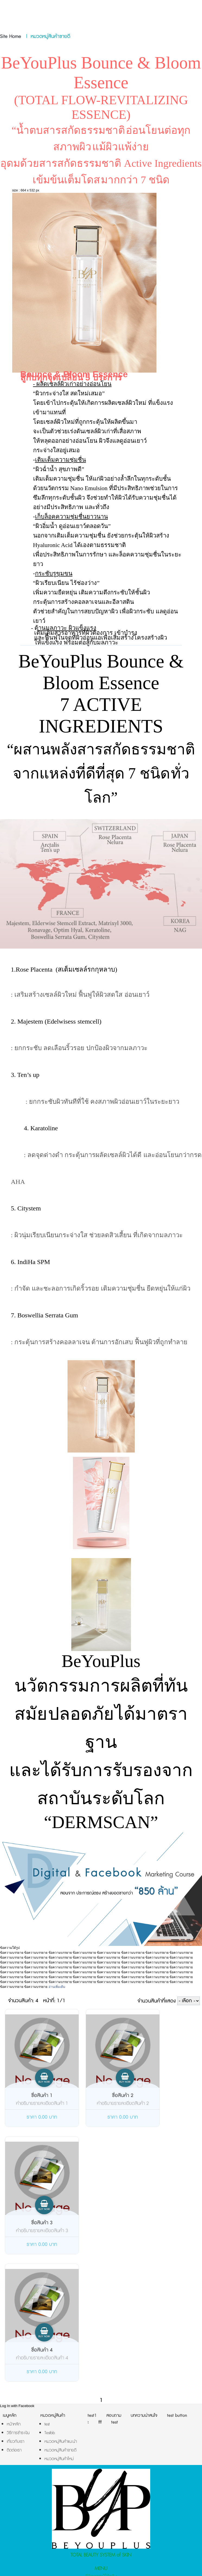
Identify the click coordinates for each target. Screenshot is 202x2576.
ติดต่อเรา (101, 2473)
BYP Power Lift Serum (101, 2503)
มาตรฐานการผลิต (101, 2457)
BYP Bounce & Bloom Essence (101, 2495)
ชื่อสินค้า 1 (33, 2095)
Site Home (10, 36)
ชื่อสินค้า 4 (33, 2222)
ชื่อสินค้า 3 (158, 2095)
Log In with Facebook (17, 2279)
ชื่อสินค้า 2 (96, 2095)
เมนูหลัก (10, 2288)
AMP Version (100, 2560)
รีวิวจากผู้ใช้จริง (101, 2449)
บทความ (101, 2465)
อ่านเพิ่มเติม (57, 1987)
